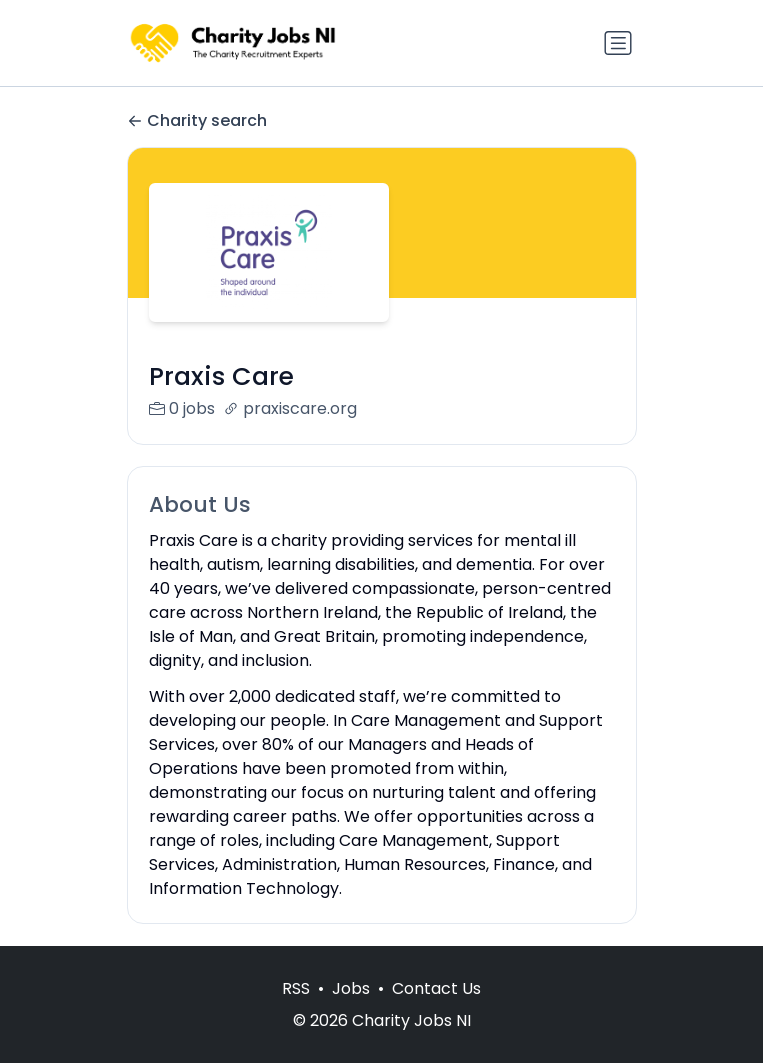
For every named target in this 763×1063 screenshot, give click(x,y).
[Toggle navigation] (618, 43)
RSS (296, 1009)
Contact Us (436, 1009)
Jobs (351, 1009)
